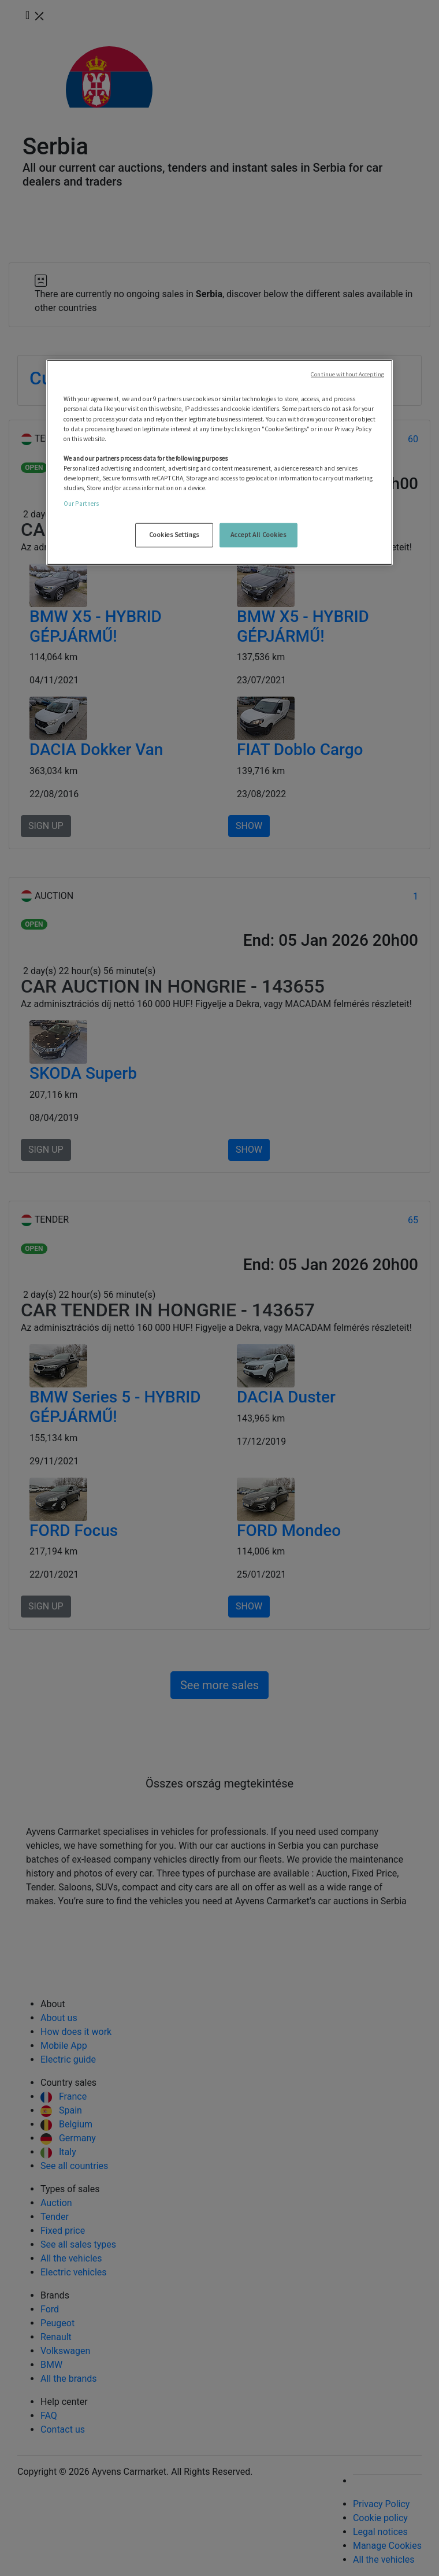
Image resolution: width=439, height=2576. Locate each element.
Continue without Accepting (347, 374)
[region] (219, 462)
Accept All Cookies (258, 535)
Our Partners (81, 503)
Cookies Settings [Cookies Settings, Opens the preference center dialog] (174, 535)
